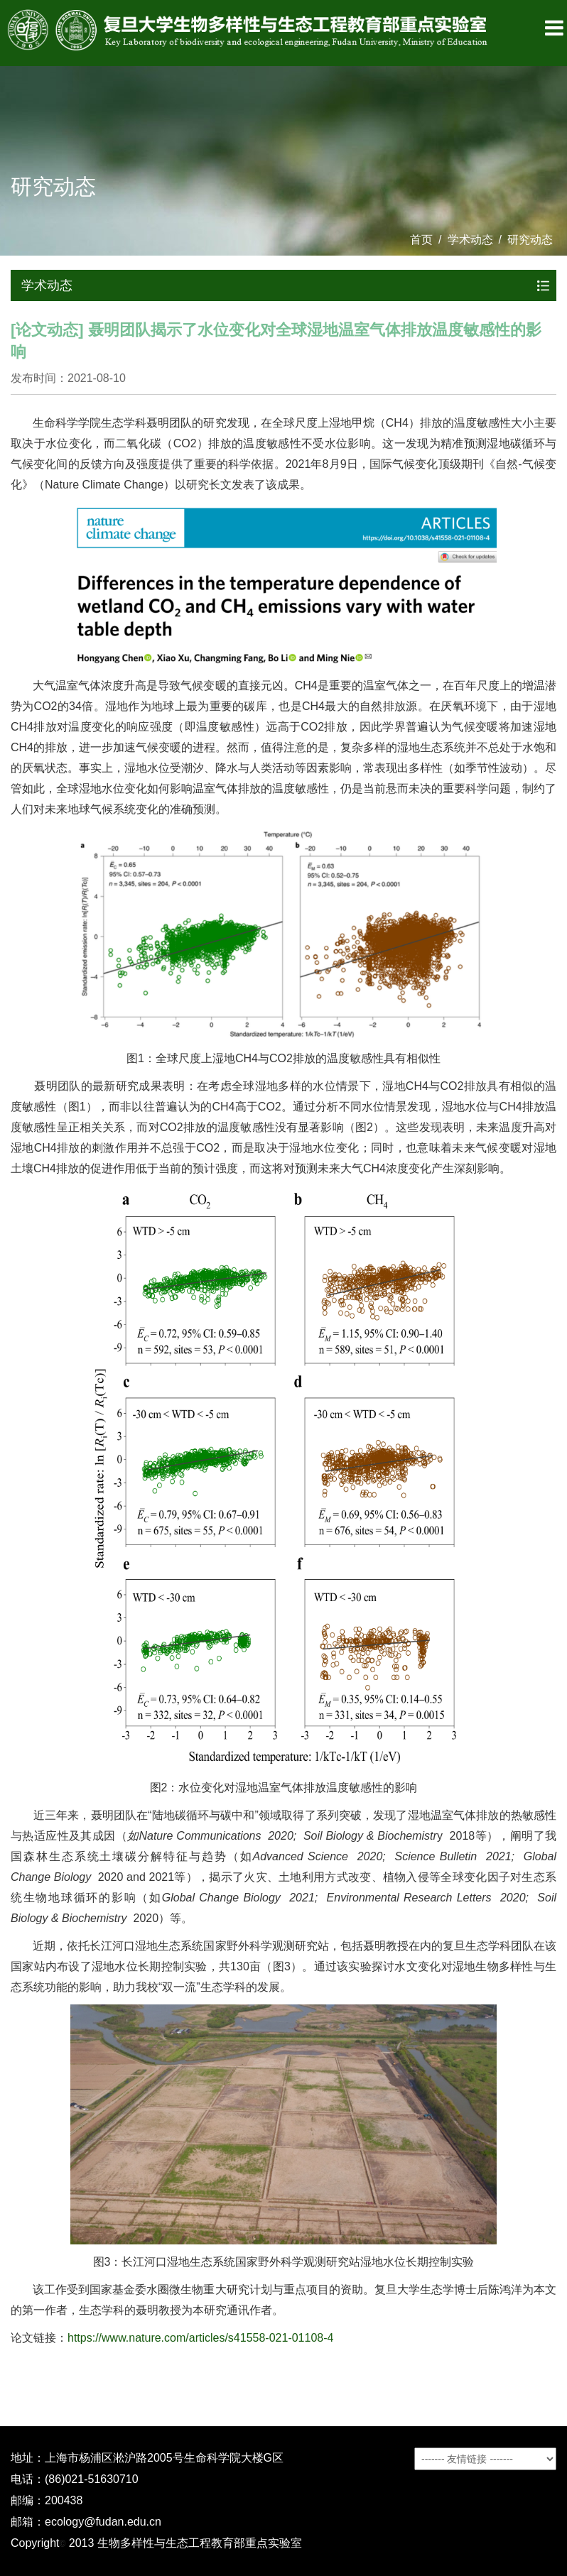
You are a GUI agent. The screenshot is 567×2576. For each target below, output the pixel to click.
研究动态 (530, 240)
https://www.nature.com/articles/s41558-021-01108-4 (200, 2338)
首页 (421, 240)
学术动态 (470, 240)
